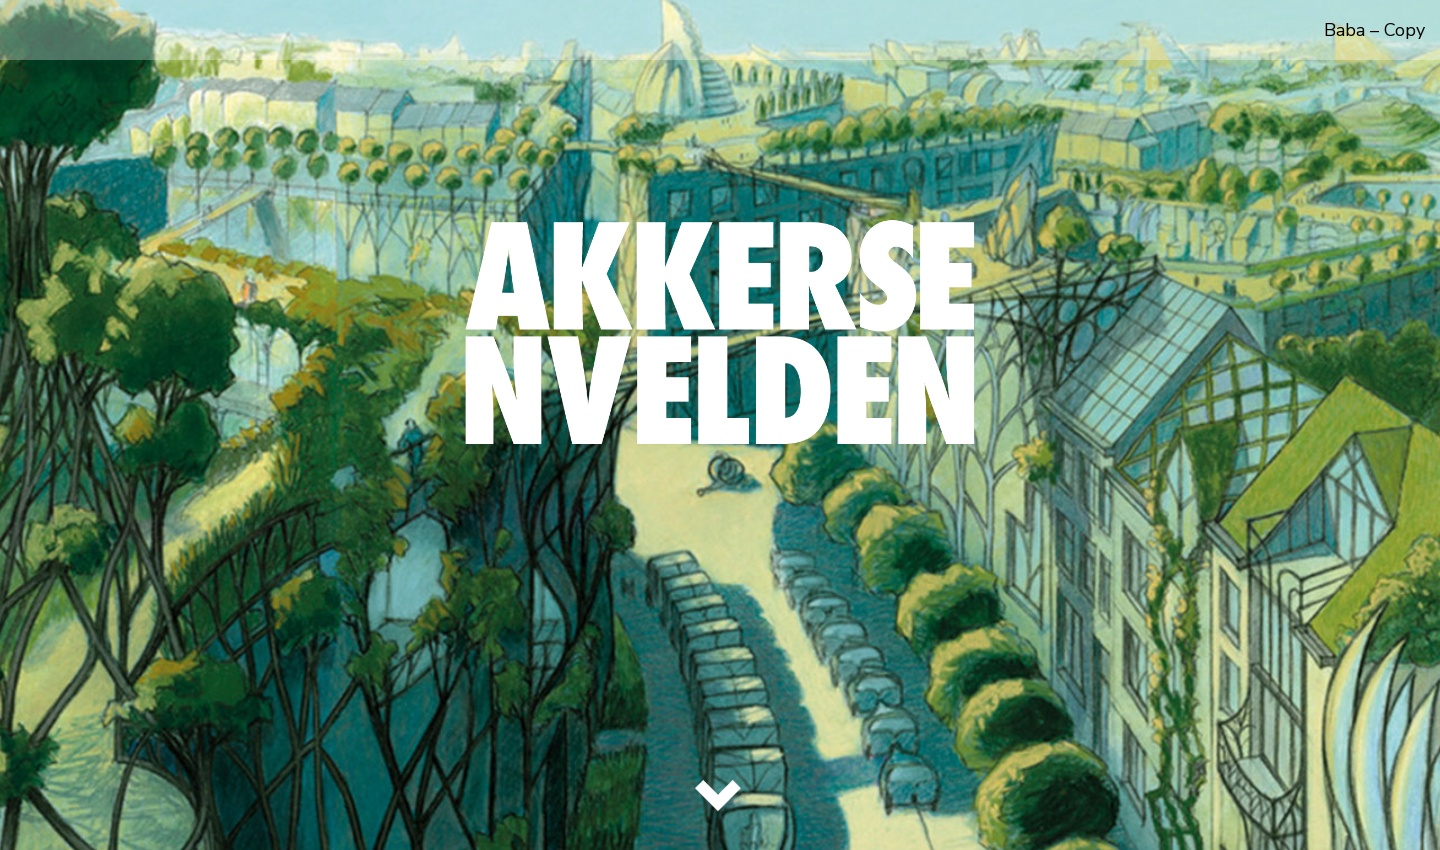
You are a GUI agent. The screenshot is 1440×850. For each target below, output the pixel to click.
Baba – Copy (1374, 30)
